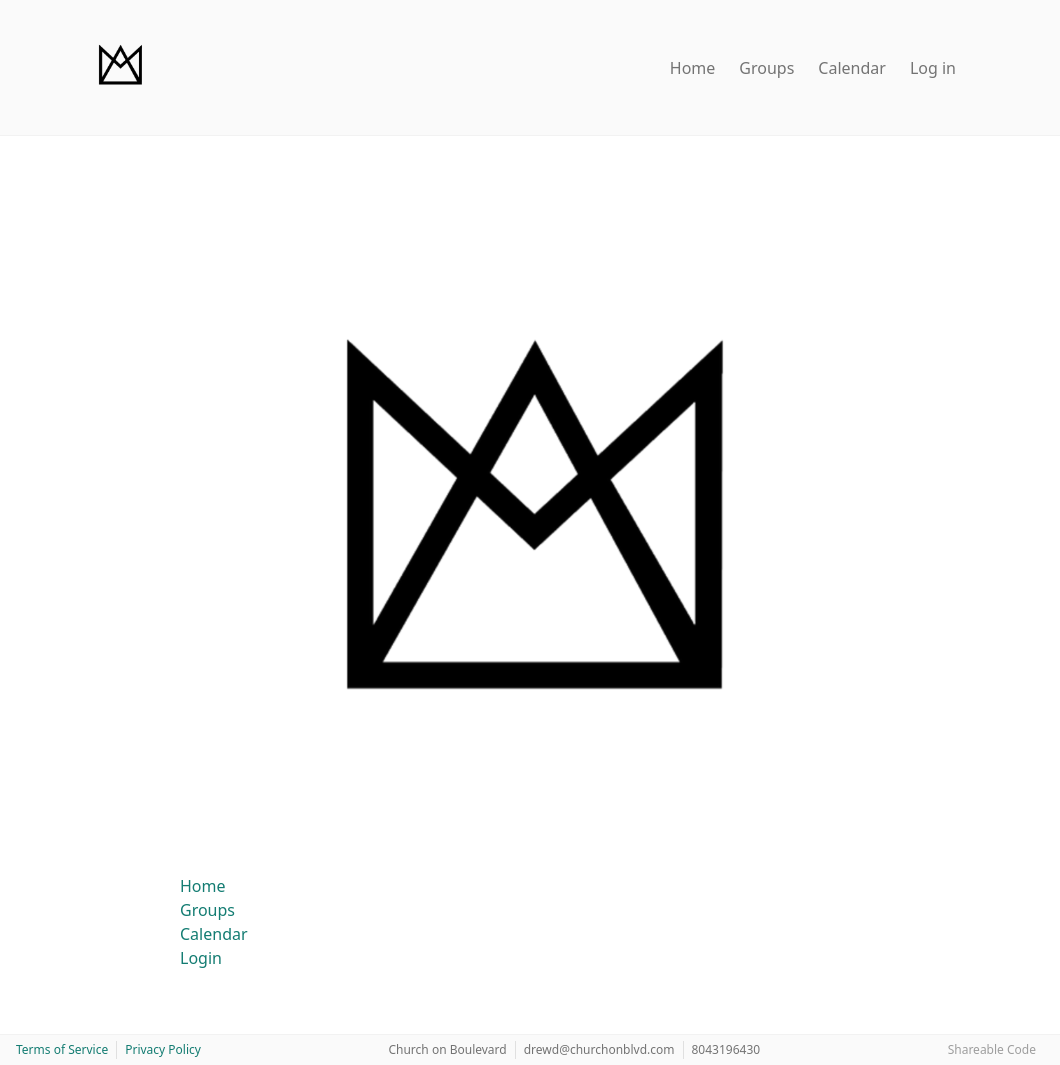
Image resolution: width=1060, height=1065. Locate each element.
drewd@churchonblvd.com (599, 1049)
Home (693, 68)
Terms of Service (62, 1049)
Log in (933, 68)
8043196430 (726, 1049)
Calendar (852, 68)
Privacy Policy (163, 1049)
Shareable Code (992, 1049)
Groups (766, 68)
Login (201, 958)
